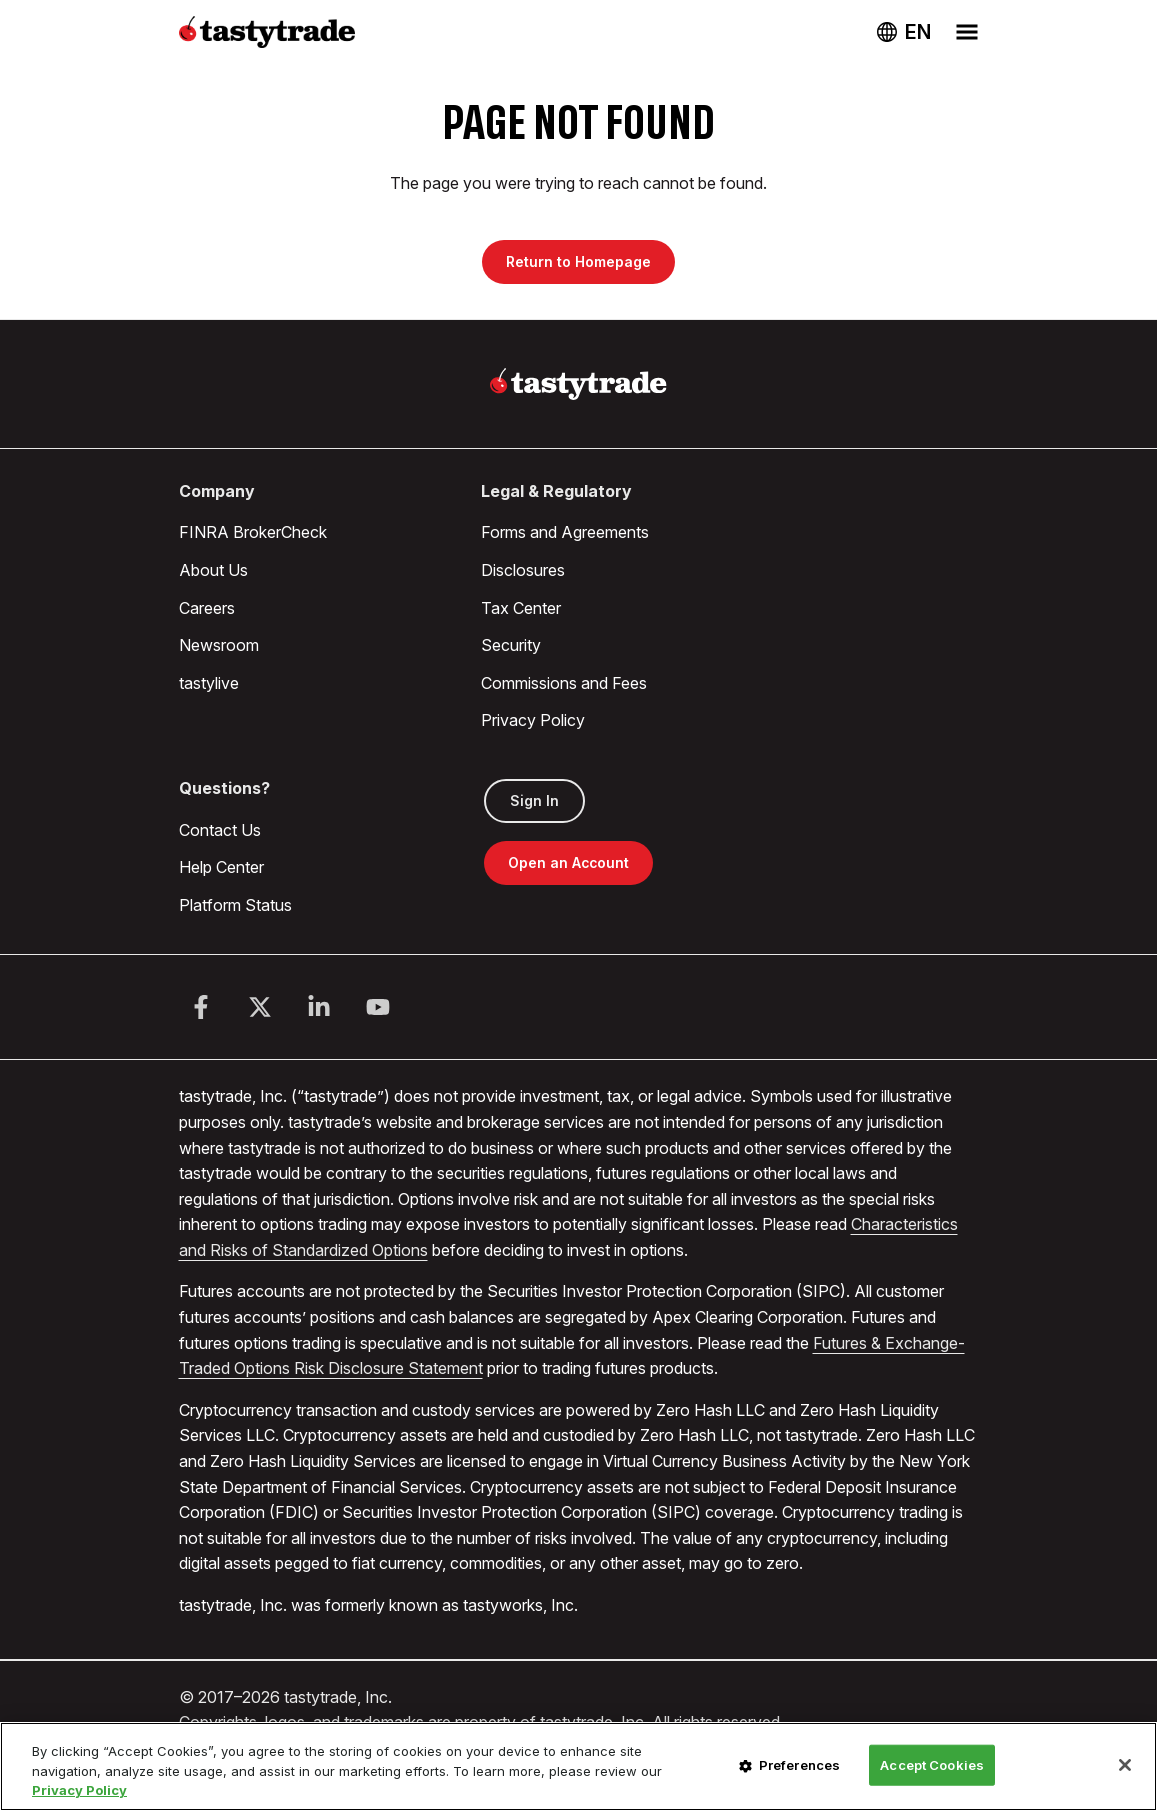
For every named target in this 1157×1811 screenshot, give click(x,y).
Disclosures (523, 570)
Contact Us (220, 830)
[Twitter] (260, 1007)
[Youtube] (378, 1007)
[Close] (1125, 1765)
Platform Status (235, 905)
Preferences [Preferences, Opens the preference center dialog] (799, 1764)
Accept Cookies (932, 1764)
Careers (207, 608)
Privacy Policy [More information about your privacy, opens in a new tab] (79, 1790)
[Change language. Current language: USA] (904, 32)
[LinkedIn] (319, 1007)
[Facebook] (201, 1007)
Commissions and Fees (564, 683)
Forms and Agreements (565, 532)
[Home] (578, 384)
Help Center (221, 867)
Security (511, 645)
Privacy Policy (533, 720)
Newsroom (219, 645)
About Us (213, 570)
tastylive (209, 683)
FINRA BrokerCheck (253, 532)
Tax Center (521, 608)
